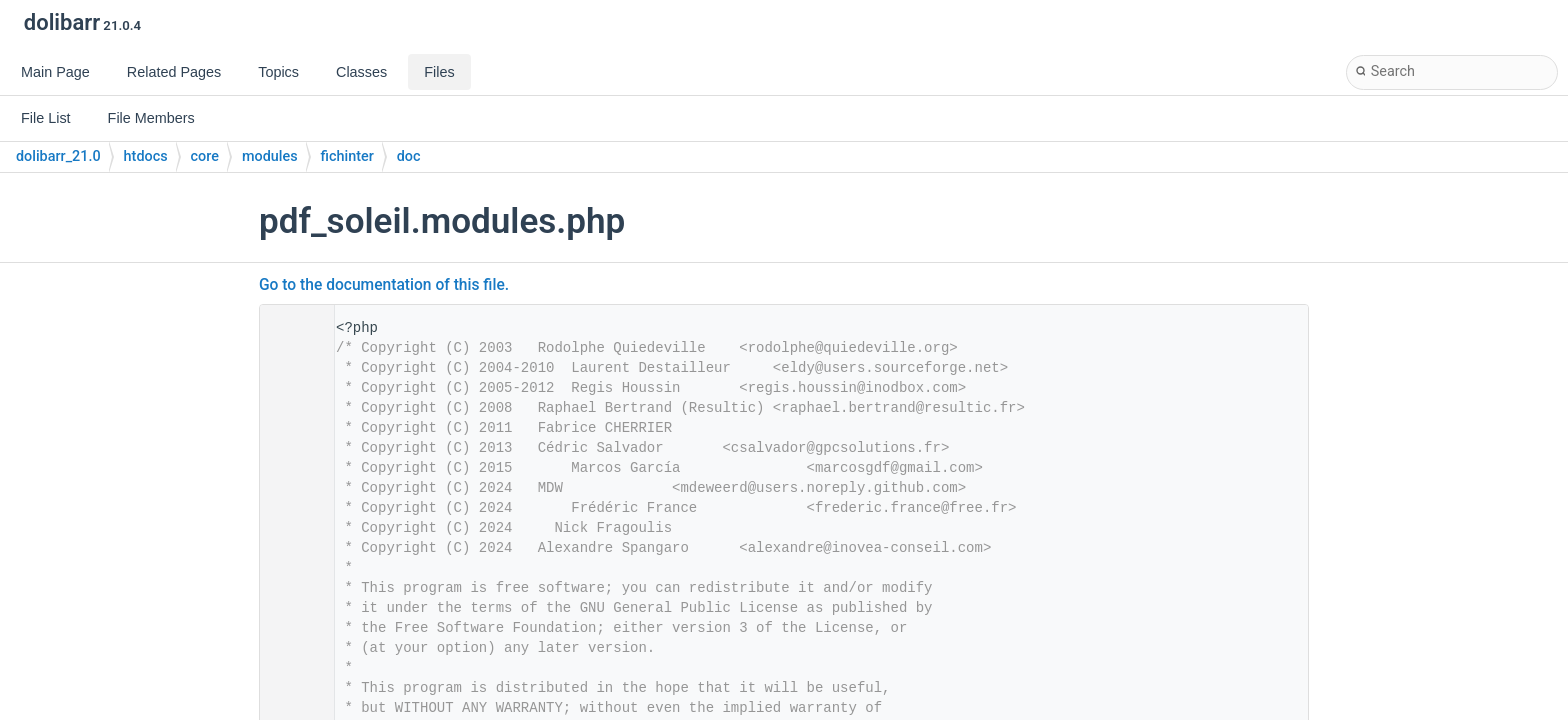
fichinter (347, 156)
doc (409, 156)
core (205, 156)
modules (270, 156)
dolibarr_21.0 (58, 156)
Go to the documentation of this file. (384, 285)
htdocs (146, 156)
